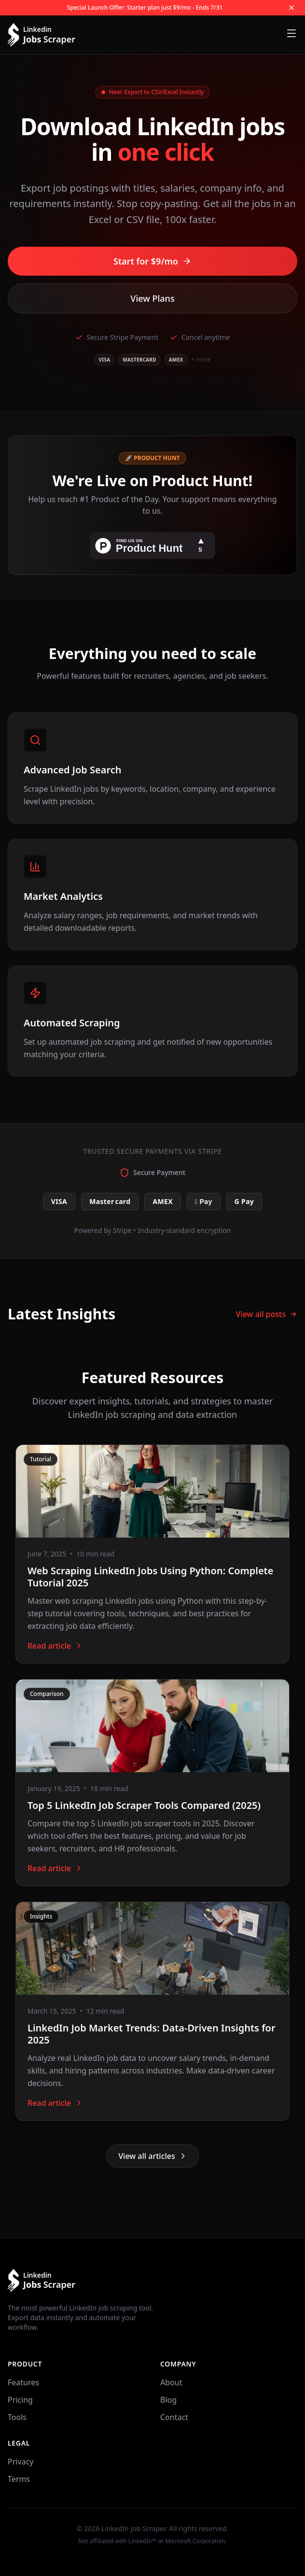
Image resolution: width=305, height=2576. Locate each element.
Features (23, 2382)
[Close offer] (291, 8)
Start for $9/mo (152, 261)
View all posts (266, 1314)
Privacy (20, 2461)
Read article (55, 1645)
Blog (168, 2399)
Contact (174, 2417)
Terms (19, 2479)
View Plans (152, 298)
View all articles (152, 2156)
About (171, 2382)
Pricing (20, 2399)
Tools (17, 2417)
